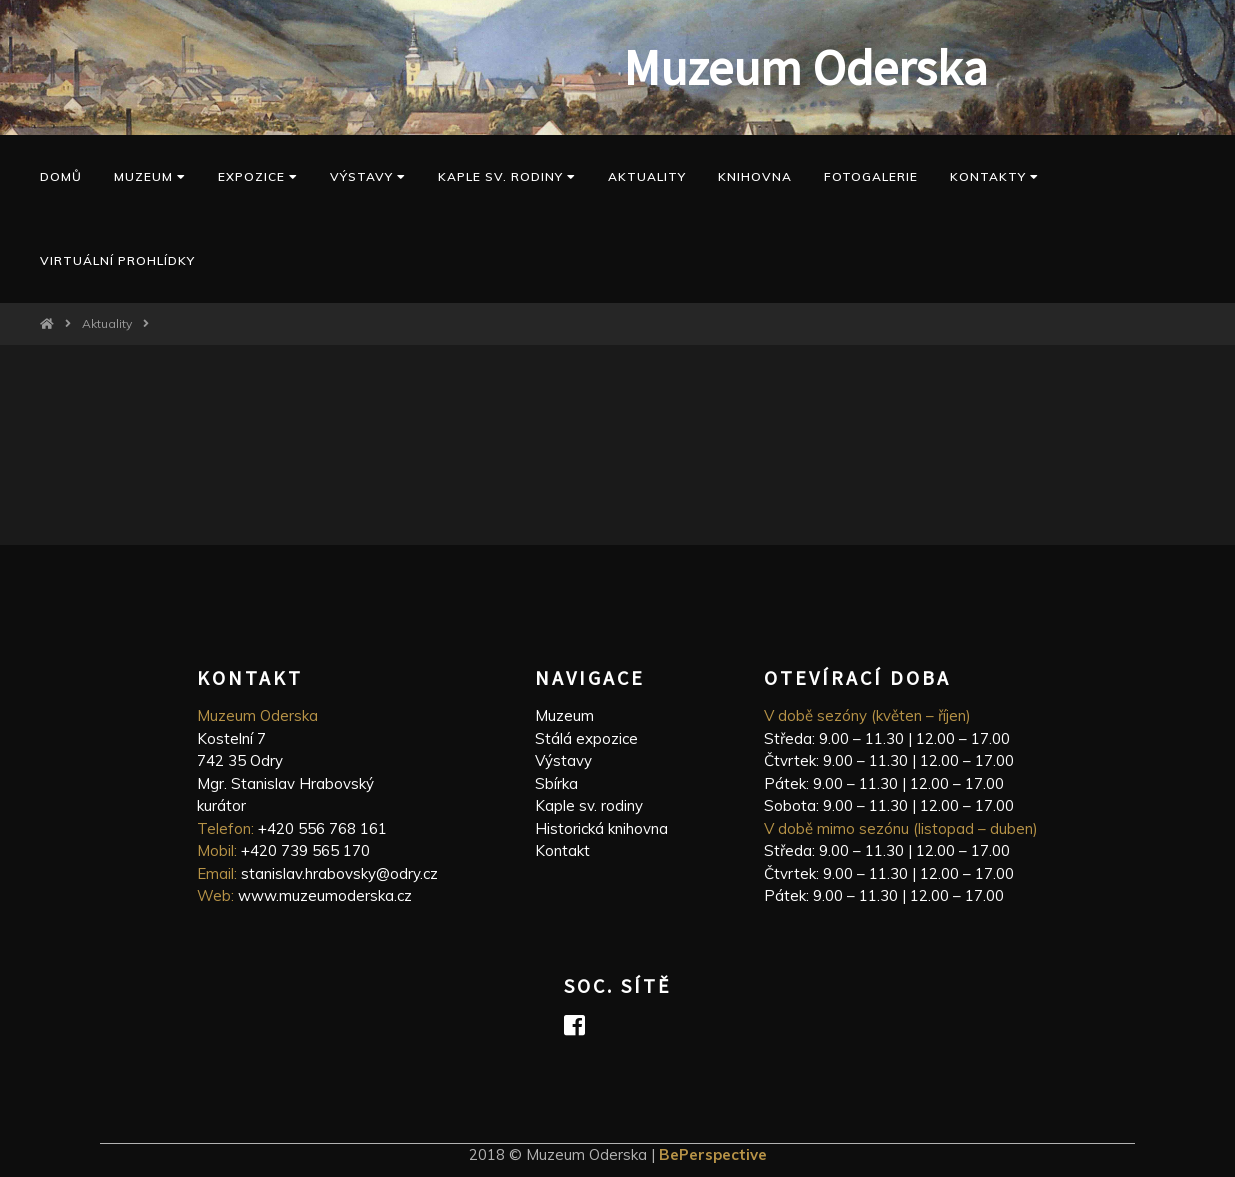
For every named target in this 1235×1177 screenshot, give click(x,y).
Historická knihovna (601, 828)
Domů (61, 176)
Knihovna (755, 176)
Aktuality (647, 176)
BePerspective (713, 1154)
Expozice (258, 176)
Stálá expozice (586, 738)
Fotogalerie (871, 176)
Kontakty (994, 176)
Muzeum (150, 176)
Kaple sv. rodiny (589, 805)
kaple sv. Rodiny (507, 176)
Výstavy (368, 176)
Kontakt (562, 850)
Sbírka (556, 783)
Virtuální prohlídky (117, 260)
